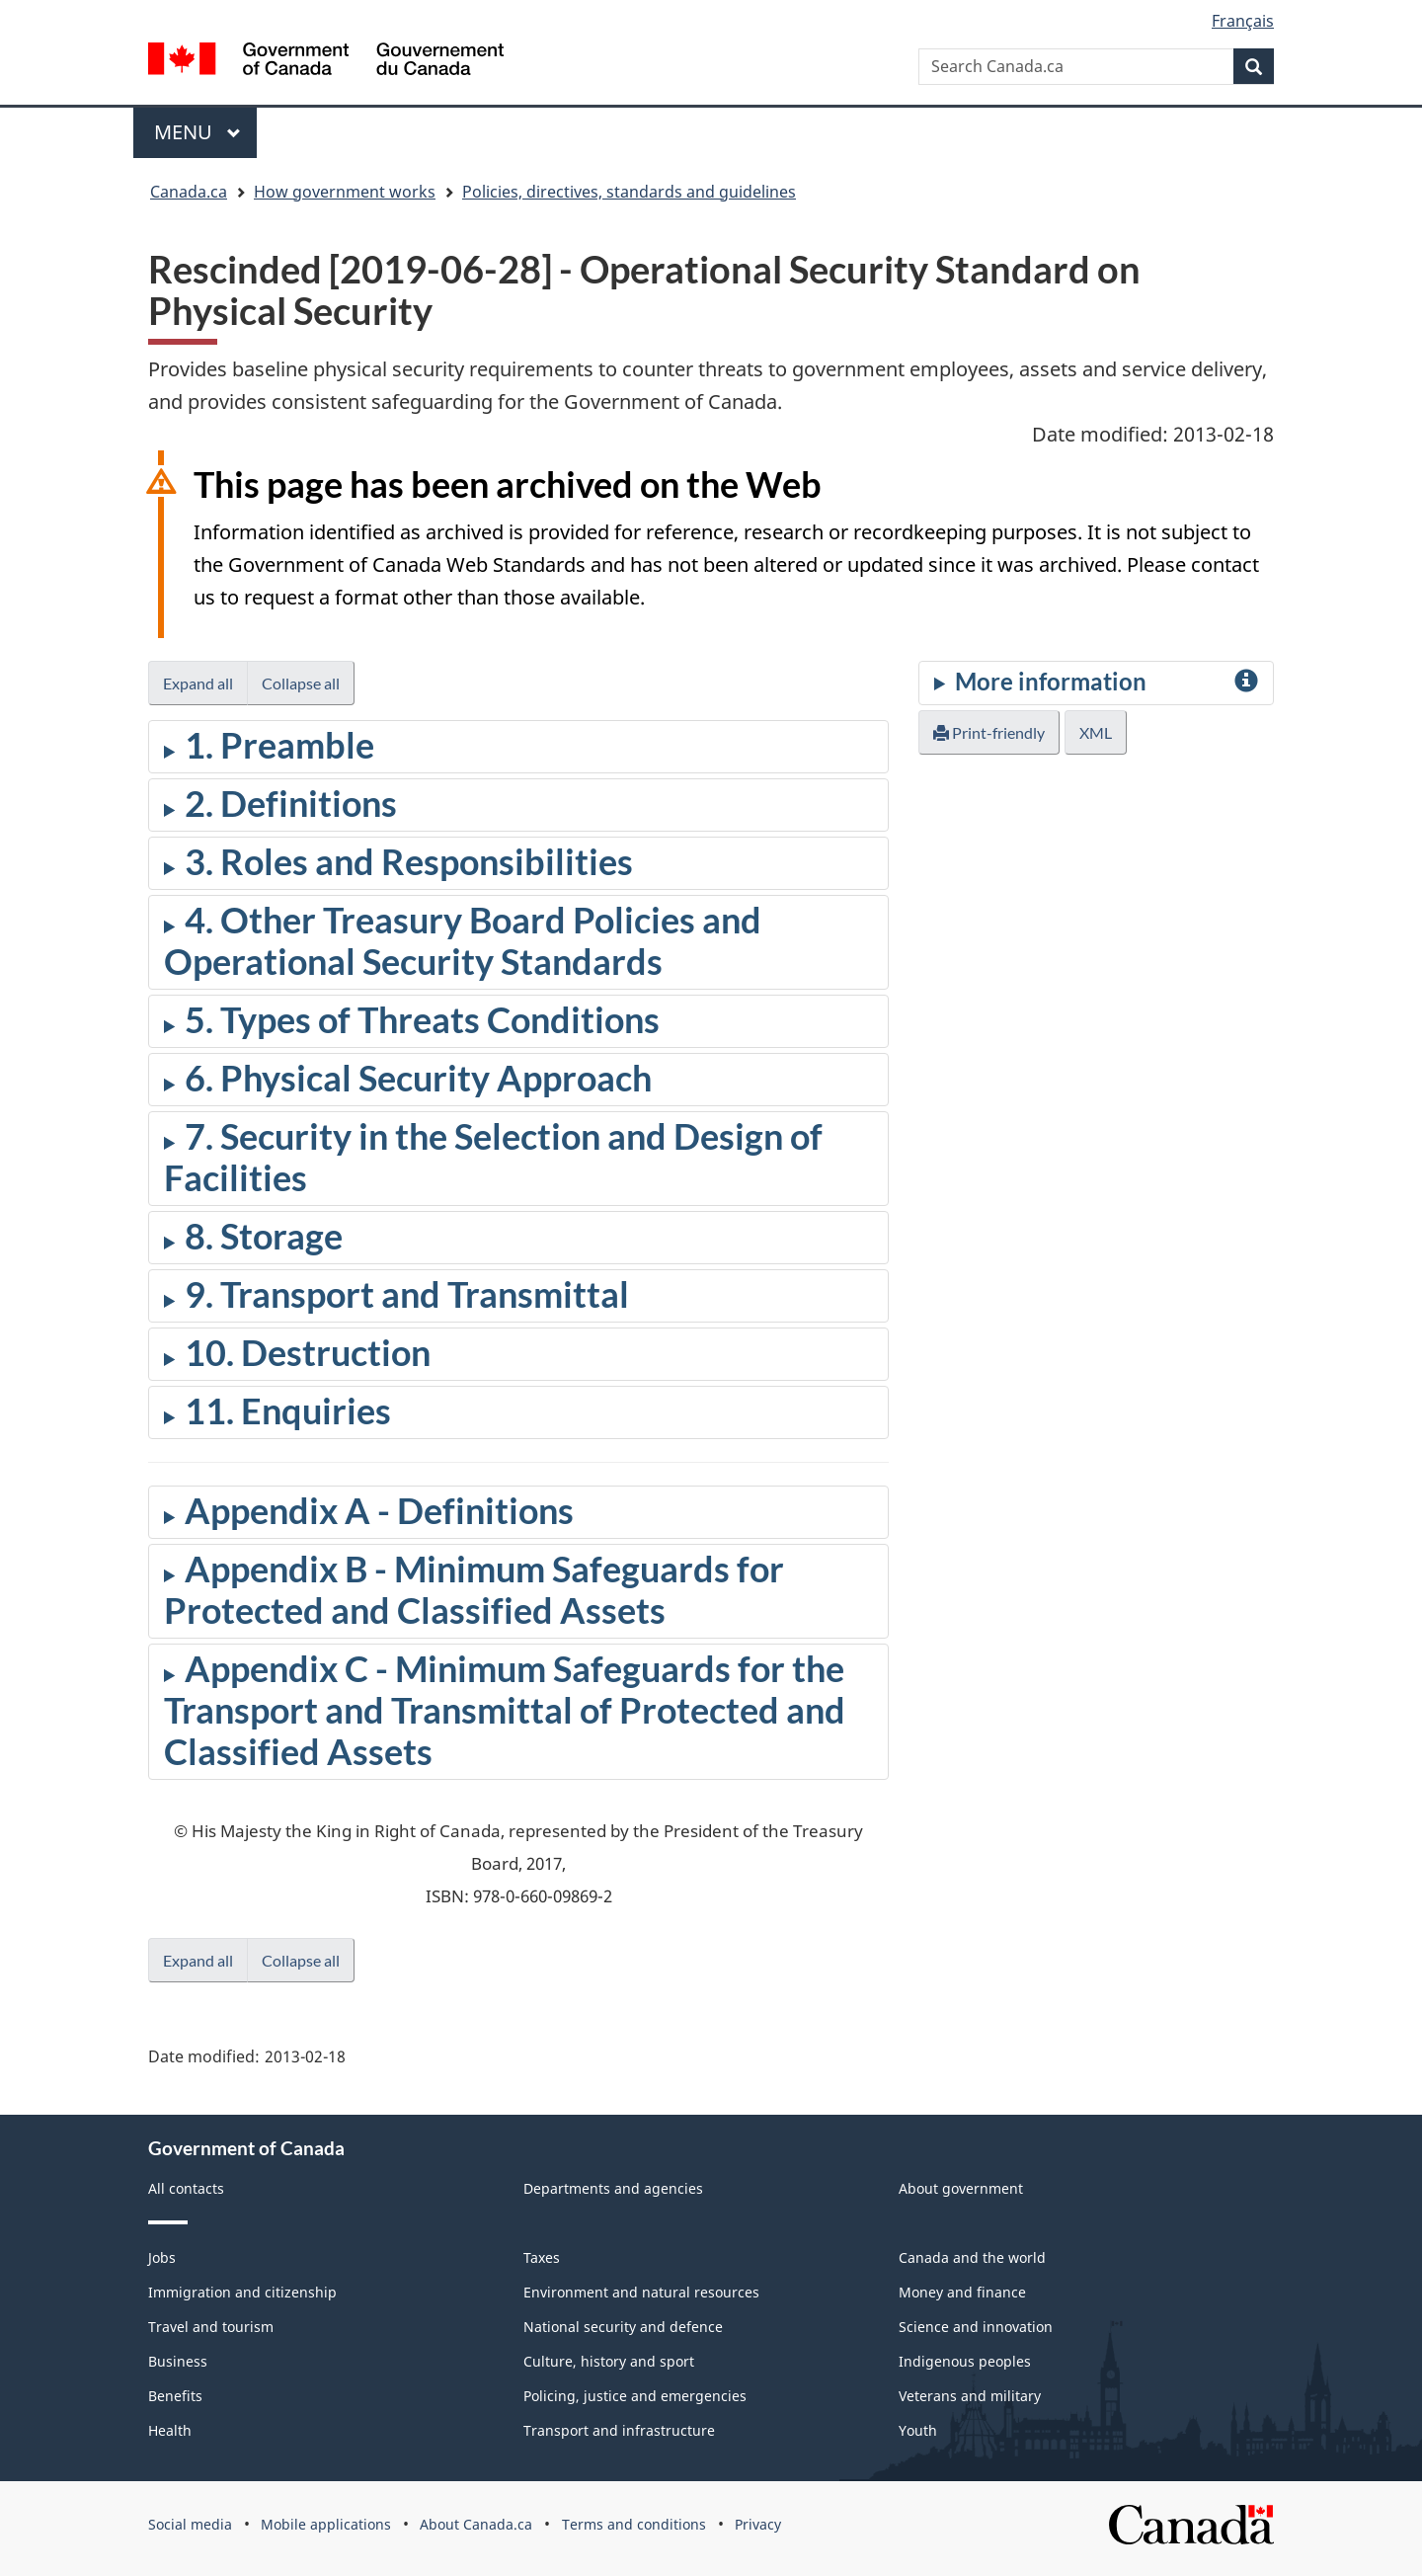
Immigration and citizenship (242, 2292)
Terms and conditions (634, 2524)
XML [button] (1095, 732)
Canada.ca (188, 191)
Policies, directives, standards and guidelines (629, 191)
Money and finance (962, 2292)
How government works (344, 191)
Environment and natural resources (641, 2292)
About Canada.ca (476, 2524)
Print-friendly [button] (989, 732)
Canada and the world (972, 2257)
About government (961, 2188)
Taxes (541, 2257)
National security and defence (623, 2326)
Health (170, 2430)
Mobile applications (326, 2524)
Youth (918, 2430)
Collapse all (301, 683)
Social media (190, 2524)
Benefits (175, 2395)
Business (177, 2361)
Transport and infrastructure (619, 2430)
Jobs (162, 2257)
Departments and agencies (613, 2188)
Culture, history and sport (608, 2361)
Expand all (198, 683)
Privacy (758, 2524)
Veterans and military (970, 2395)
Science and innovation (976, 2326)
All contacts (186, 2188)
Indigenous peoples (965, 2361)
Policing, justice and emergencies (635, 2395)
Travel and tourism (211, 2326)
